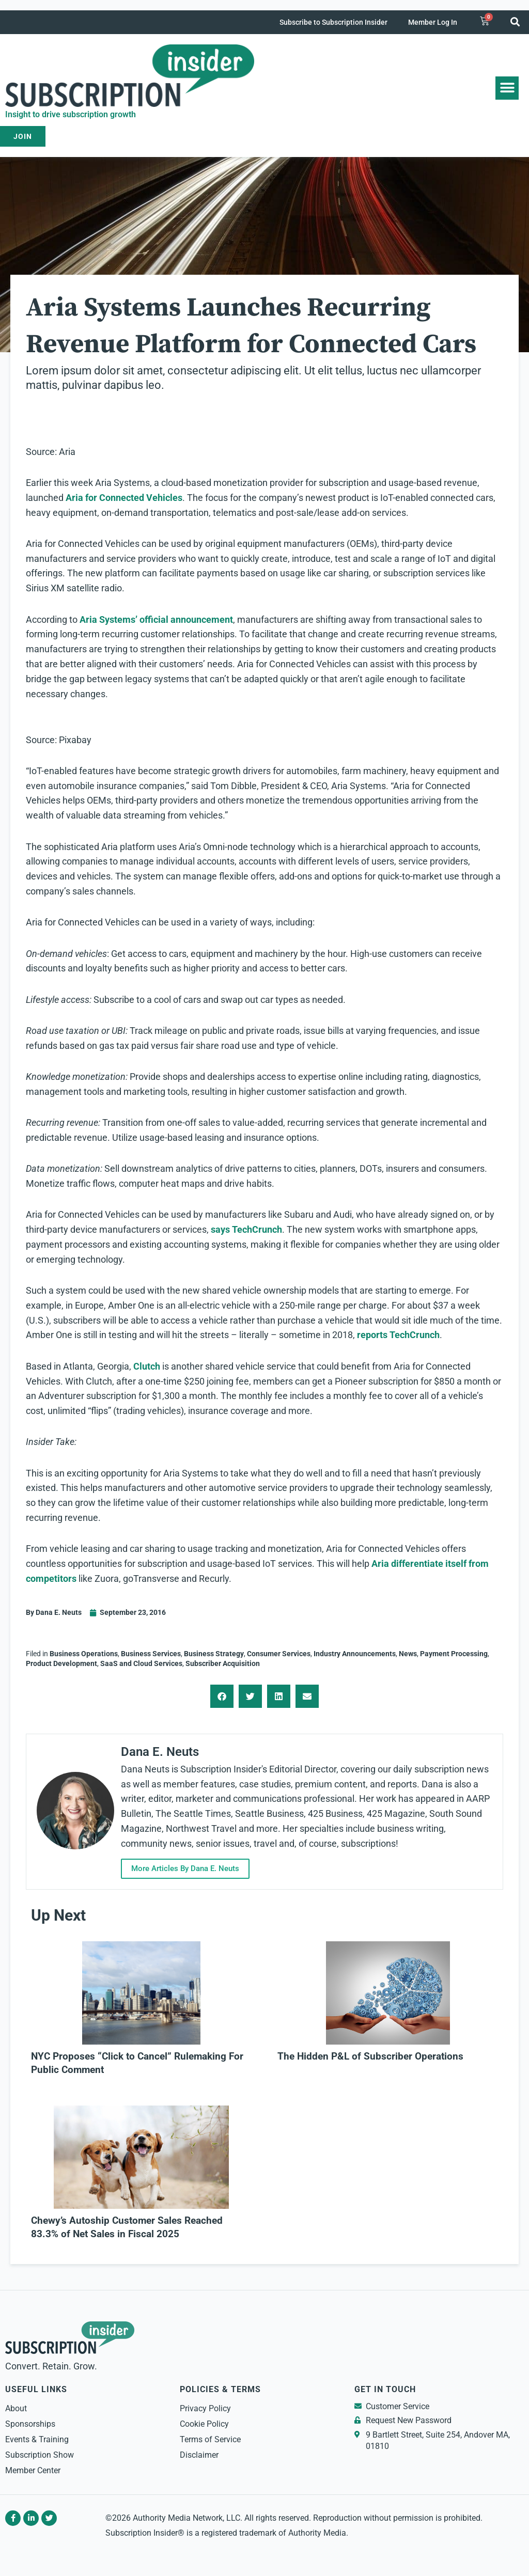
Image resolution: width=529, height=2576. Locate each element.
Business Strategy (214, 1654)
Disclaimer (199, 2455)
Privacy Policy (205, 2408)
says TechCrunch (246, 1229)
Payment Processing (454, 1654)
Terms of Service (210, 2439)
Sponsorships (30, 2424)
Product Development (61, 1663)
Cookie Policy (204, 2424)
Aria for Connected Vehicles (124, 497)
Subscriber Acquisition (222, 1663)
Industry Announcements (355, 1654)
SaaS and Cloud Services (141, 1663)
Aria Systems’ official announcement (156, 619)
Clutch (146, 1366)
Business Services (151, 1654)
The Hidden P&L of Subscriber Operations (370, 2056)
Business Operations (84, 1654)
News (408, 1654)
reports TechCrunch (398, 1334)
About (16, 2408)
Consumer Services (278, 1654)
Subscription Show (39, 2455)
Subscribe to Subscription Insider (333, 22)
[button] (515, 21)
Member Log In (432, 22)
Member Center (32, 2470)
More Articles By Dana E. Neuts (191, 1868)
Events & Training (37, 2439)
